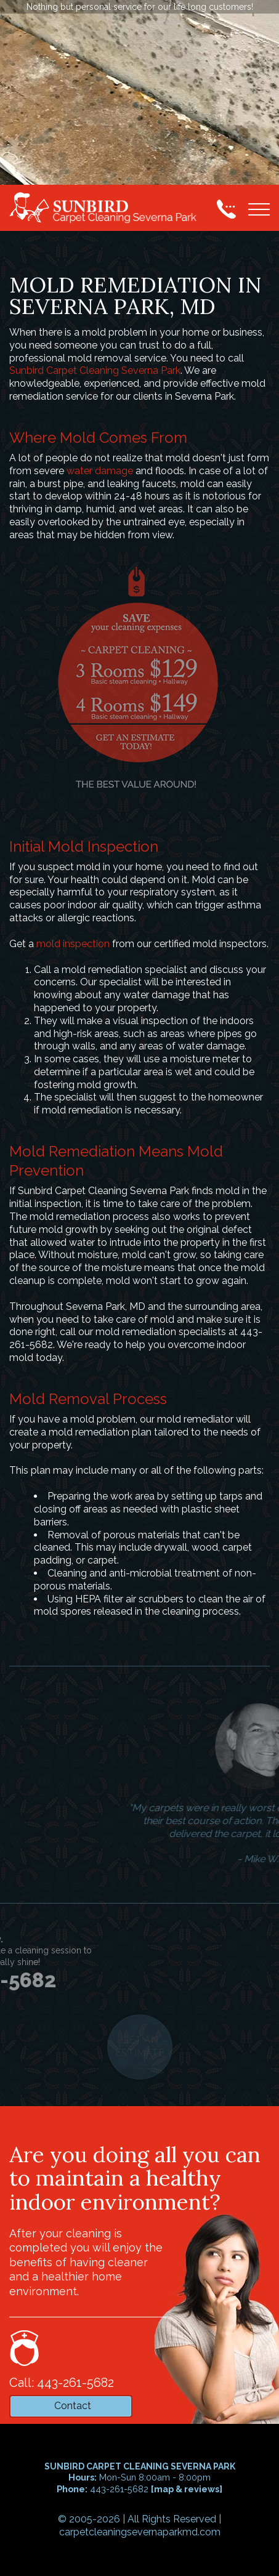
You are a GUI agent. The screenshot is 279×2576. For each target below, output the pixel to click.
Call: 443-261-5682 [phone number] (61, 2382)
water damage (100, 471)
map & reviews (186, 2489)
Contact (72, 2406)
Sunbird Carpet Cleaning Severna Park (94, 370)
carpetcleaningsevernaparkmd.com (139, 2532)
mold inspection (73, 944)
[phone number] (226, 209)
